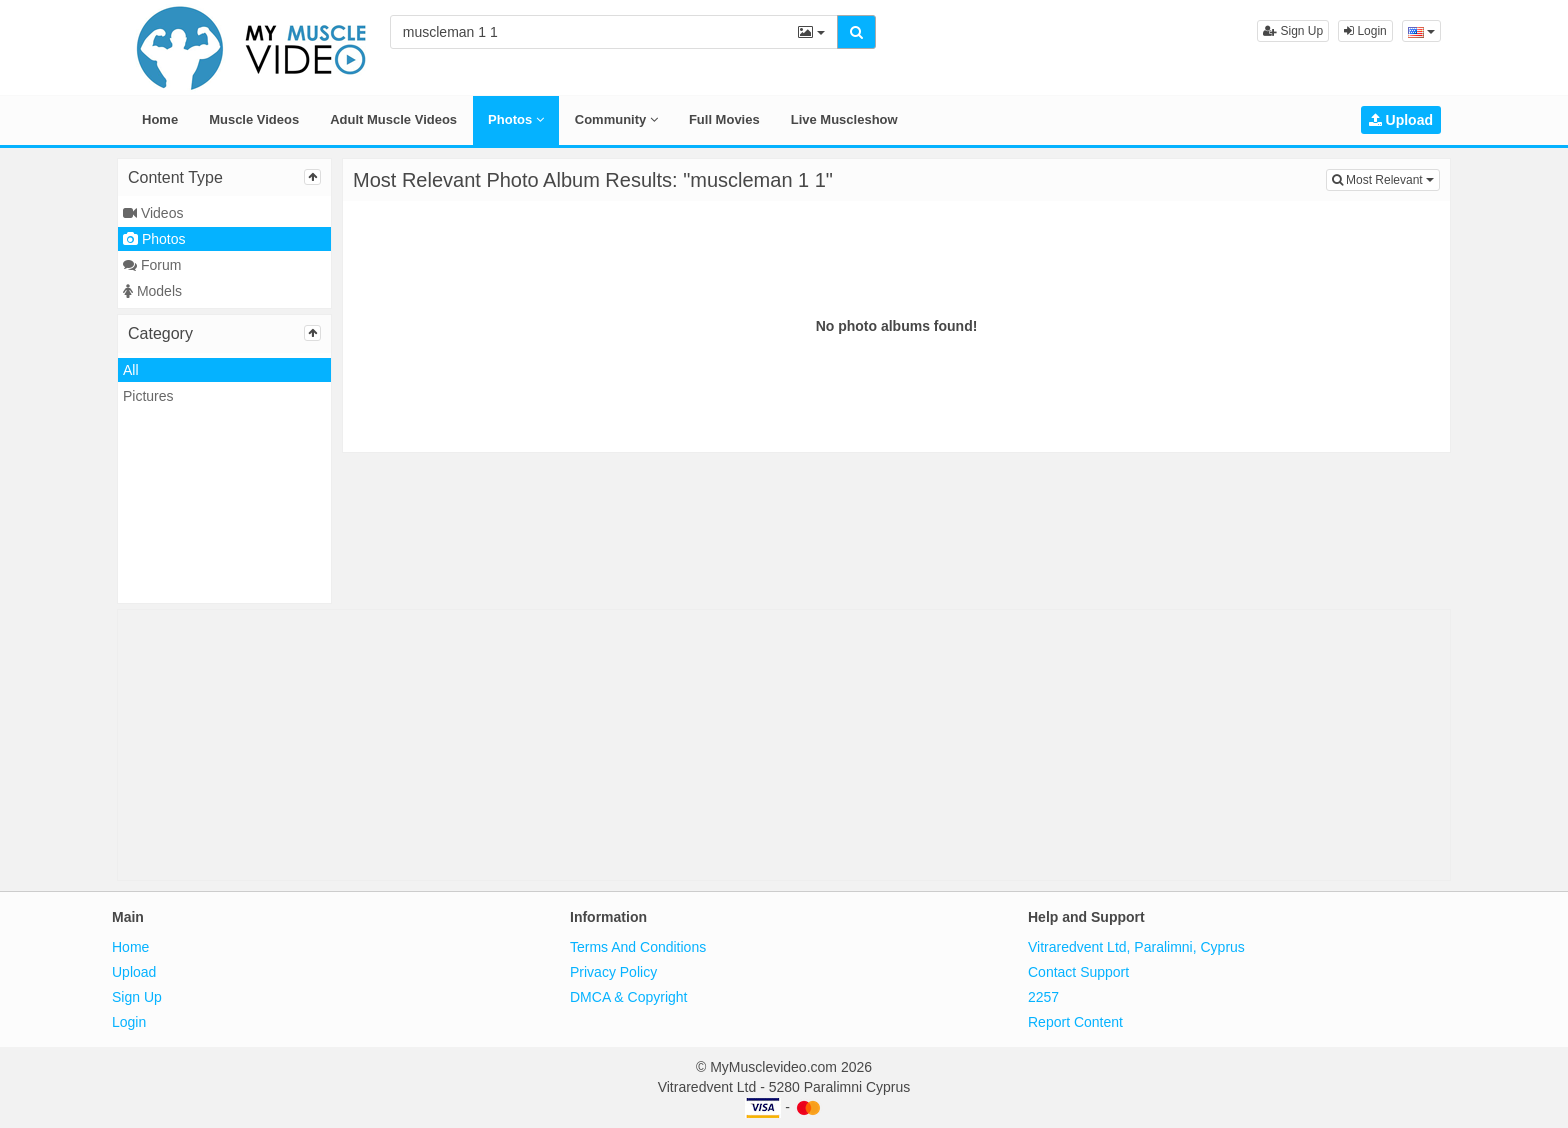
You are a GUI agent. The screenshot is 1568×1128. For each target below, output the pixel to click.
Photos (516, 119)
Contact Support (1078, 972)
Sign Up (1293, 31)
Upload (1401, 120)
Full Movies (724, 119)
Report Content (1075, 1022)
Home (160, 119)
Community (616, 119)
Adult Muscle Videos (393, 119)
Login (1365, 31)
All (131, 370)
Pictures (148, 396)
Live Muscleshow (844, 119)
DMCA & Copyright (628, 997)
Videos (153, 213)
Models (152, 291)
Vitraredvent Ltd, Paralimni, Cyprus (1136, 947)
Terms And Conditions (638, 947)
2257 (1043, 997)
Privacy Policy (613, 972)
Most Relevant (1386, 178)
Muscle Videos (254, 119)
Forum (152, 265)
